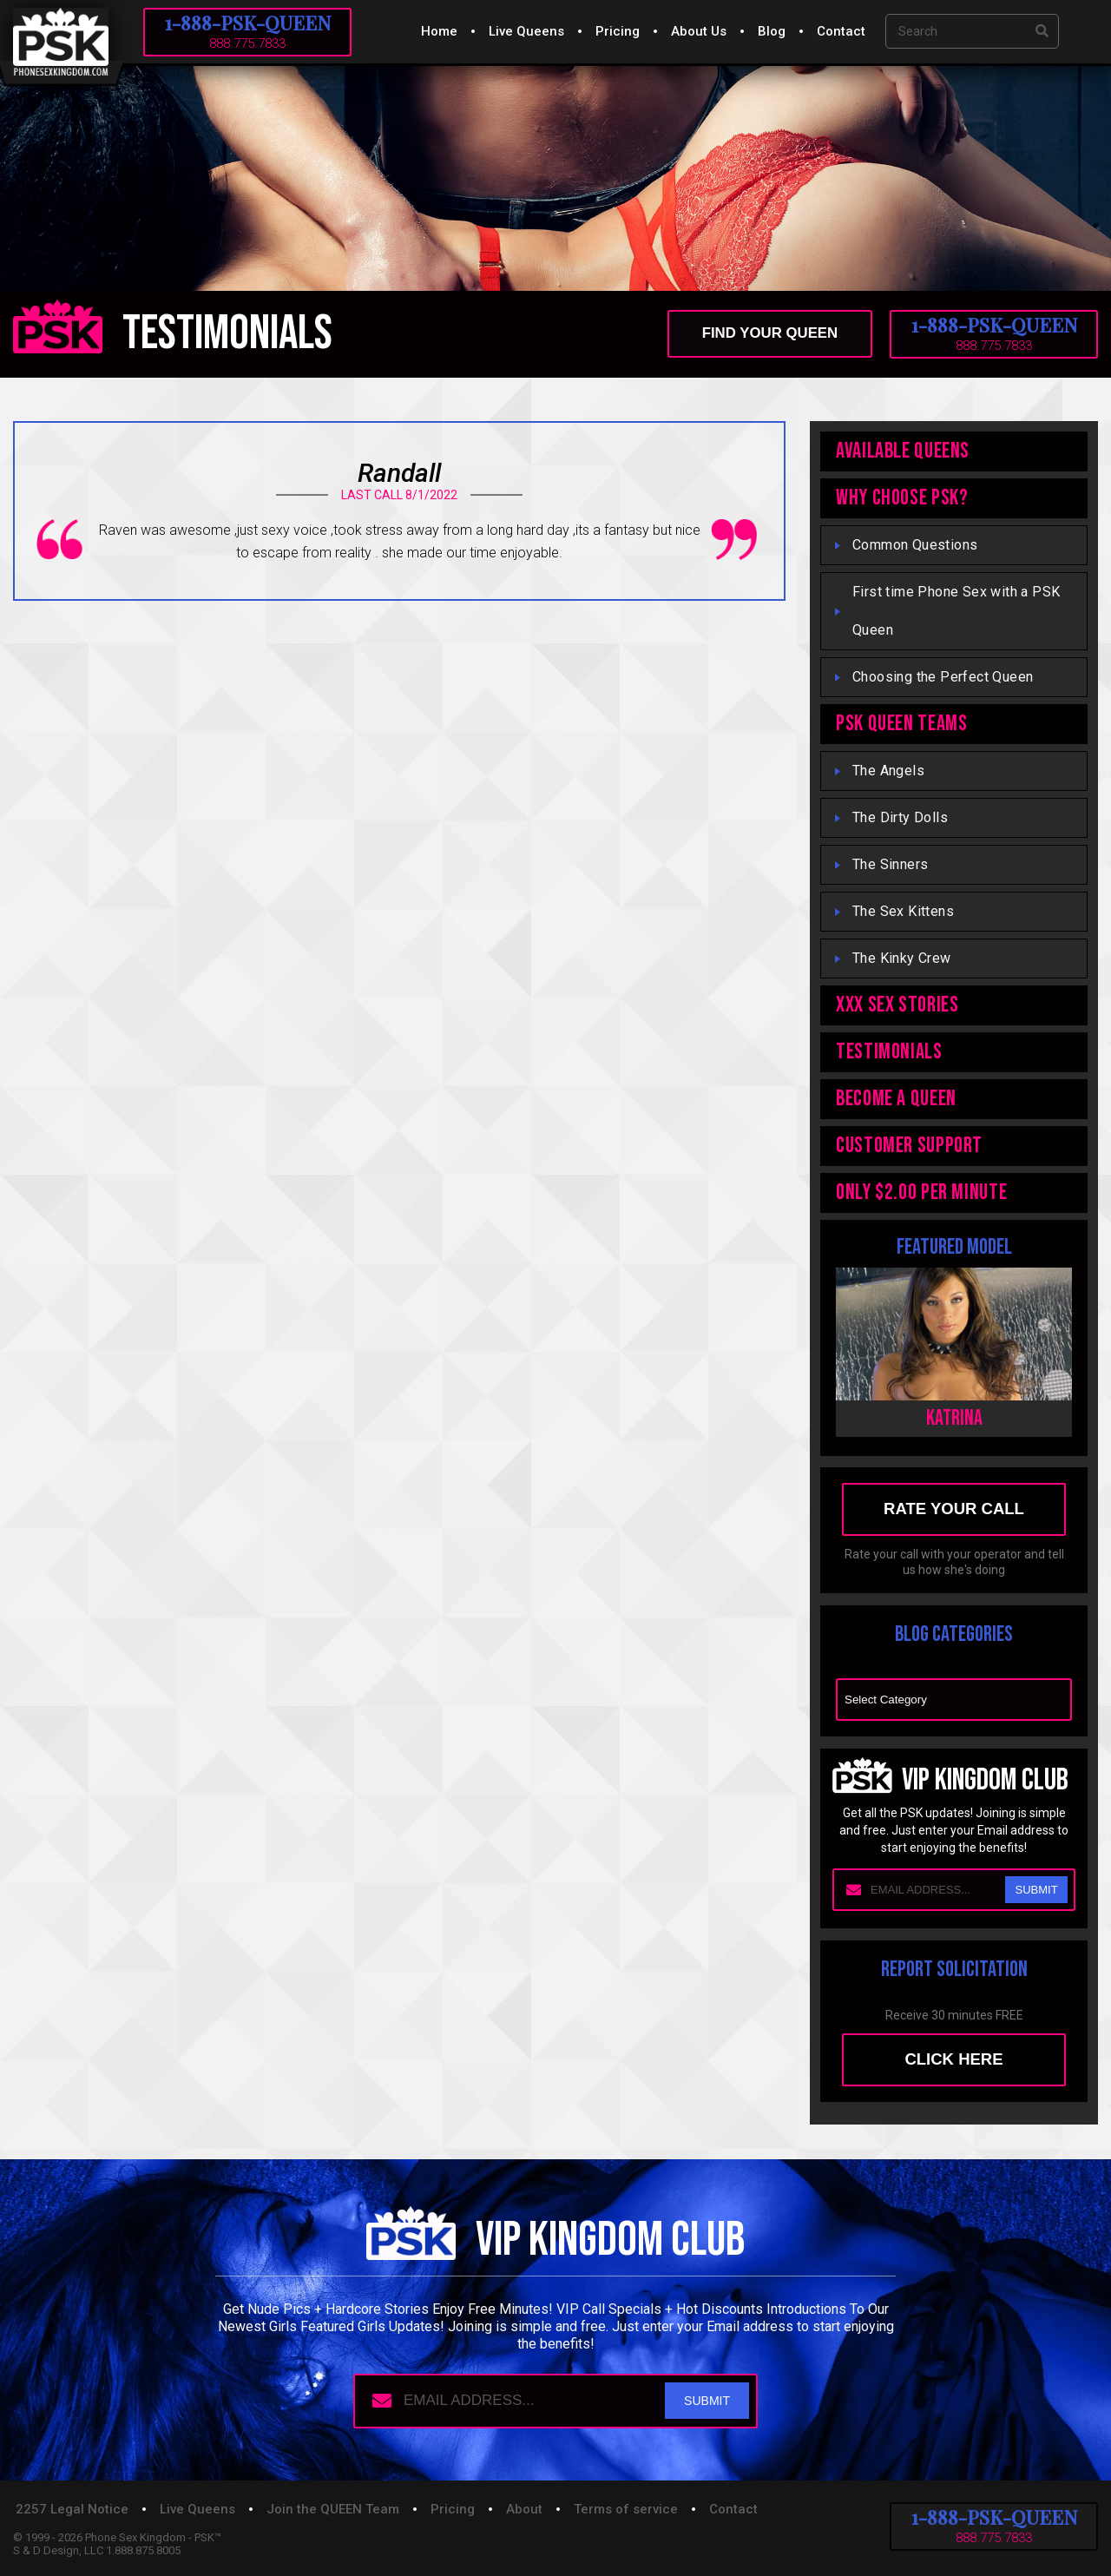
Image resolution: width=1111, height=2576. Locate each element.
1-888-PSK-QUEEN (248, 23)
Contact (841, 31)
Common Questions (914, 545)
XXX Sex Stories (897, 1005)
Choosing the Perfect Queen (942, 677)
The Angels (888, 770)
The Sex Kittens (903, 911)
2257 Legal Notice (72, 2512)
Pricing (617, 31)
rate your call (954, 1510)
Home (439, 31)
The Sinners (890, 864)
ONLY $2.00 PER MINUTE (921, 1192)
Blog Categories (954, 1672)
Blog (772, 31)
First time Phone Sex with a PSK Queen (956, 610)
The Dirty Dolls (900, 817)
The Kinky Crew (901, 958)
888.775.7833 (247, 43)
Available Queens (903, 451)
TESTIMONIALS (889, 1051)
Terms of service (626, 2512)
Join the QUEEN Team (332, 2512)
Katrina (954, 1418)
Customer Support (909, 1145)
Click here (954, 2062)
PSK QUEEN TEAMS (901, 723)
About (524, 2512)
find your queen (766, 334)
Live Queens (526, 31)
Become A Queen (896, 1098)
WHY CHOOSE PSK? (902, 497)
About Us (698, 31)
